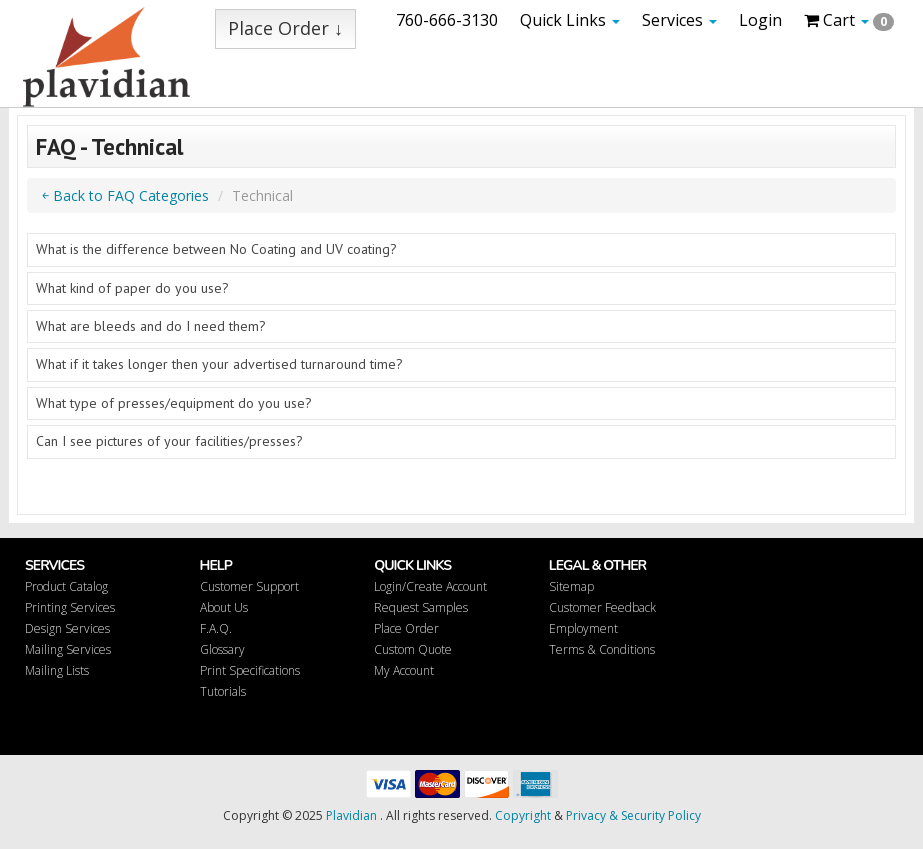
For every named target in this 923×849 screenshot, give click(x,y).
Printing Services (70, 607)
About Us (224, 607)
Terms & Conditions (602, 649)
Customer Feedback (602, 607)
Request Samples (421, 607)
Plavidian (351, 815)
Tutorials (223, 691)
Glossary (222, 649)
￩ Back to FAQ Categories (125, 195)
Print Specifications (250, 670)
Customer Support (249, 586)
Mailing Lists (57, 670)
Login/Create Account (430, 586)
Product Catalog (66, 586)
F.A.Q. (216, 628)
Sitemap (571, 586)
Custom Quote (413, 649)
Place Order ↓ (285, 28)
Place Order (406, 628)
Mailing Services (68, 649)
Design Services (67, 628)
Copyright (523, 815)
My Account (404, 670)
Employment (583, 628)
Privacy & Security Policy (633, 815)
